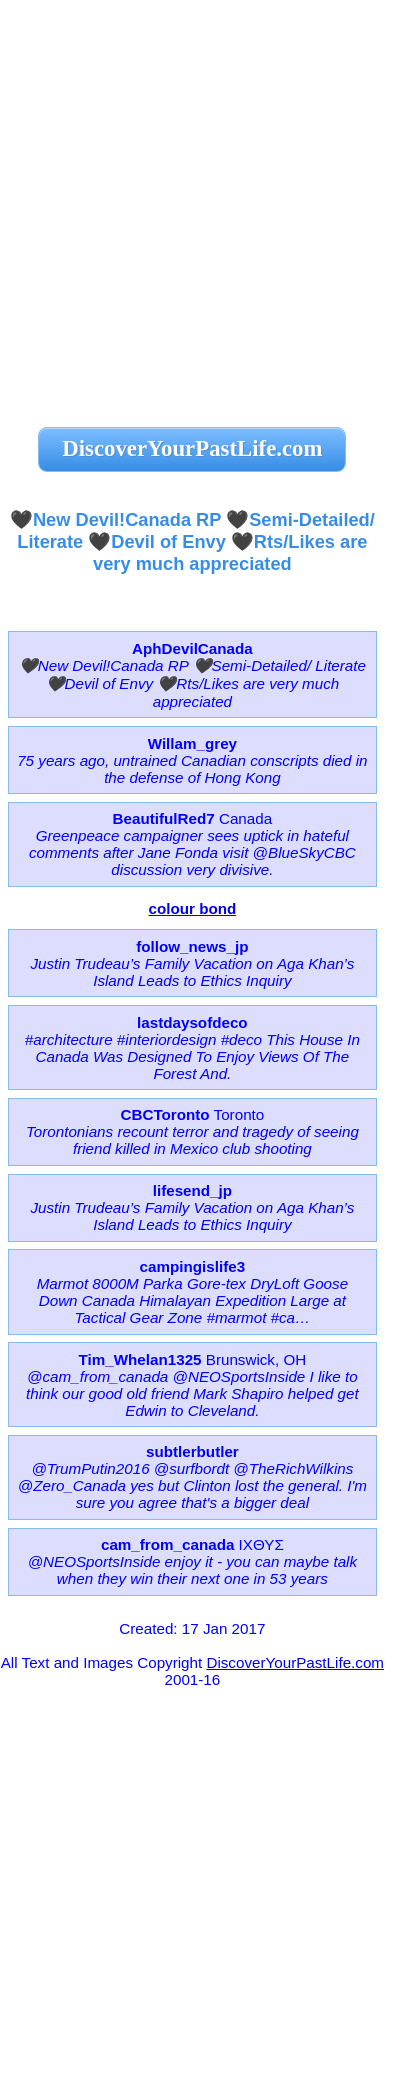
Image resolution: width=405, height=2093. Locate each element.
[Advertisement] (202, 202)
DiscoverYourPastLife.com (295, 1662)
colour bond (193, 908)
